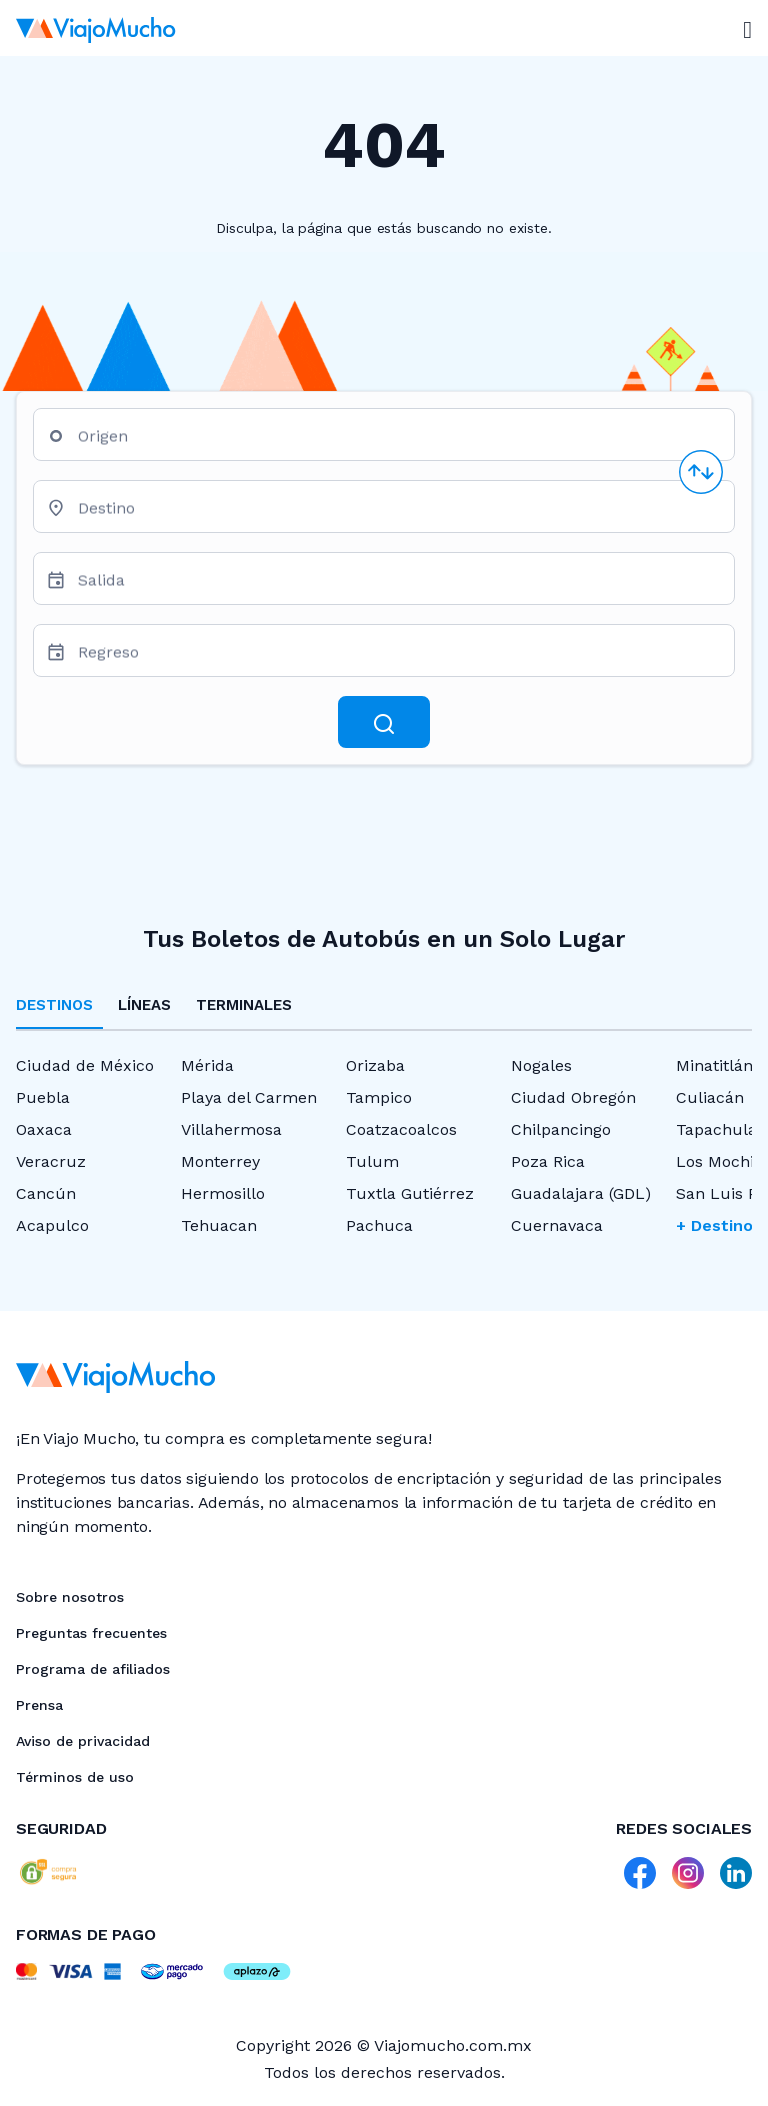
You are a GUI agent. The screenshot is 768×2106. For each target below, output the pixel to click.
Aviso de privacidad (83, 1741)
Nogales (541, 1065)
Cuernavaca (557, 1225)
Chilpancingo (561, 1129)
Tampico (379, 1097)
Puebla (43, 1097)
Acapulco (52, 1225)
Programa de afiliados (93, 1669)
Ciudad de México (85, 1065)
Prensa (39, 1705)
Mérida (207, 1065)
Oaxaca (44, 1129)
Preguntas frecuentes (91, 1633)
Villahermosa (231, 1129)
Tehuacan (219, 1225)
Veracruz (51, 1161)
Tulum (372, 1161)
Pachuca (379, 1225)
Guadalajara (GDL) (581, 1193)
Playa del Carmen (249, 1097)
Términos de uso (75, 1777)
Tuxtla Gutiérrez (410, 1193)
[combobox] (398, 442)
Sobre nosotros (70, 1597)
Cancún (46, 1193)
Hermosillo (223, 1193)
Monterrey (220, 1161)
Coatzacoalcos (401, 1129)
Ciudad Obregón (573, 1097)
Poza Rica (548, 1161)
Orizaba (375, 1065)
